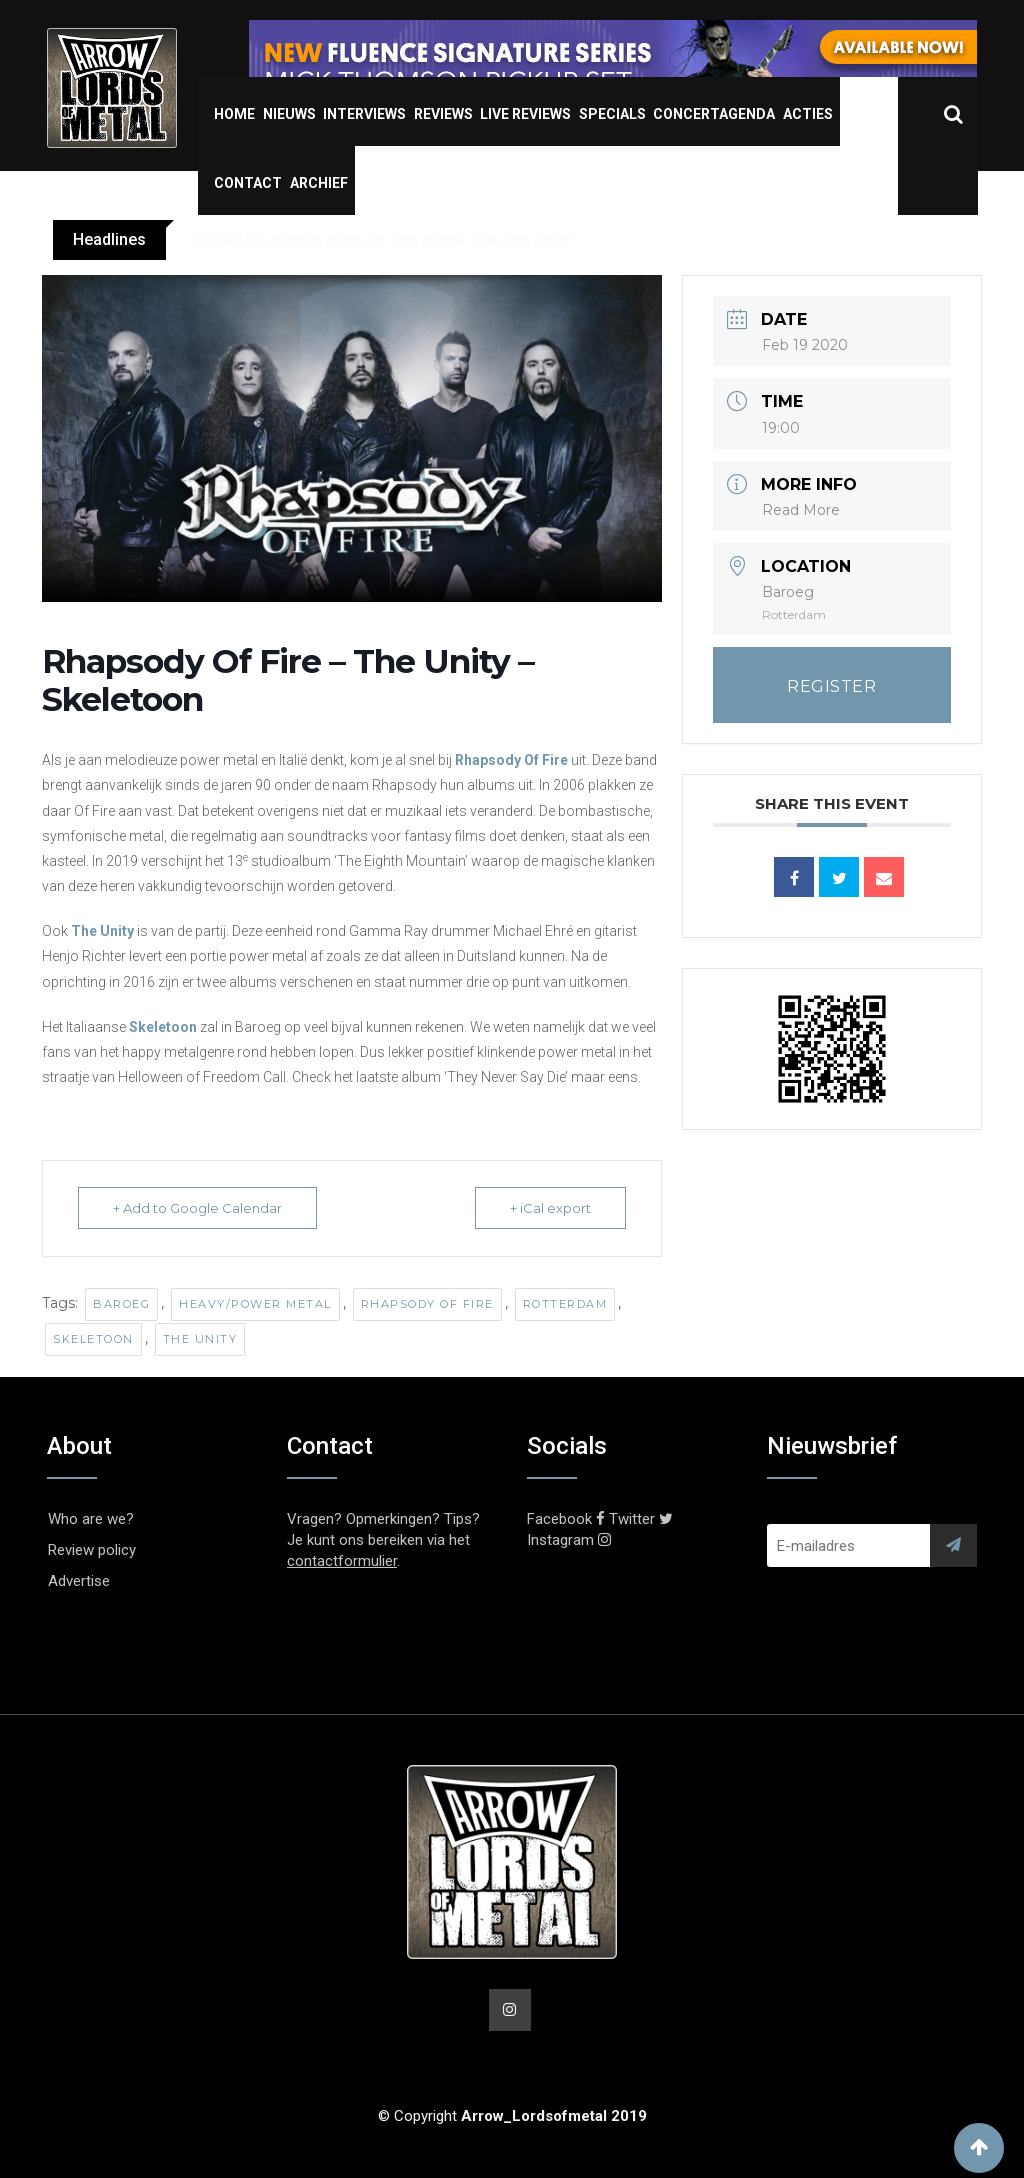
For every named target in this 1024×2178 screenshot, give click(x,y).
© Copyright (512, 2116)
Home (234, 114)
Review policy (92, 1550)
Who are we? (91, 1519)
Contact (248, 183)
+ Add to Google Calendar (197, 1208)
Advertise (79, 1581)
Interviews (364, 114)
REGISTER (831, 686)
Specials (612, 114)
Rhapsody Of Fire (511, 760)
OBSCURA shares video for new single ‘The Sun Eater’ (385, 240)
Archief (319, 183)
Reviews (443, 114)
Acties (808, 114)
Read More (801, 510)
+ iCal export (550, 1208)
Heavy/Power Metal (255, 1304)
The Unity (102, 931)
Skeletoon (163, 1027)
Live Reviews (525, 114)
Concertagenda (714, 114)
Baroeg (121, 1304)
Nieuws (289, 114)
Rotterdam (565, 1304)
